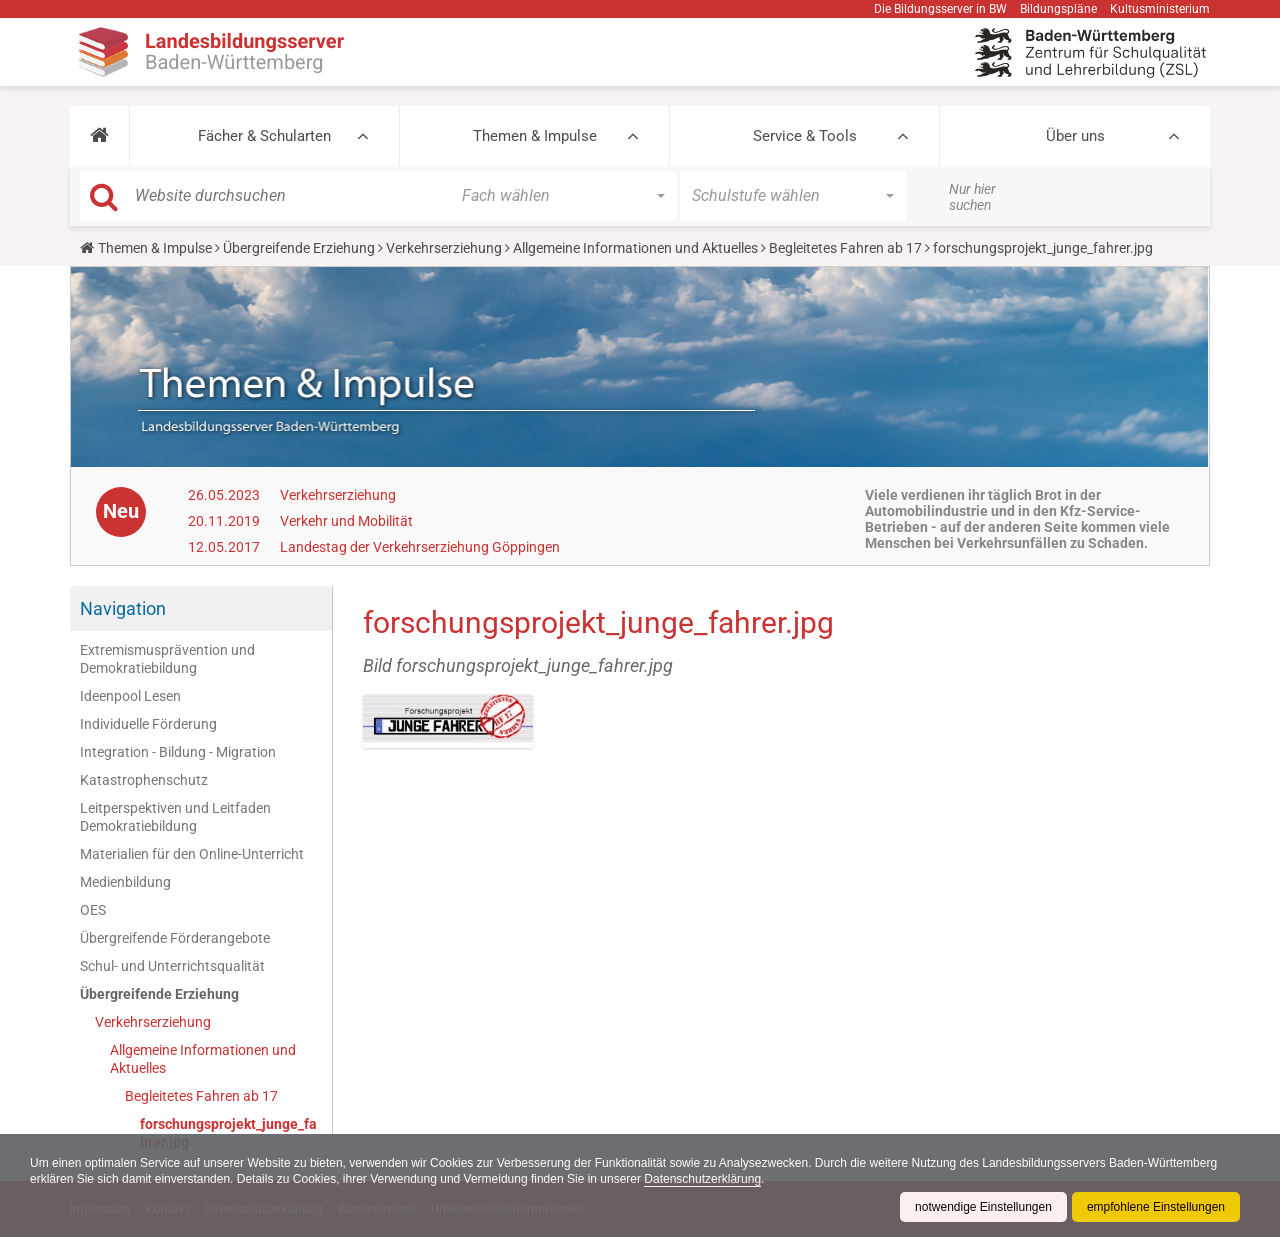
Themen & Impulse (535, 136)
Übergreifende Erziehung (299, 248)
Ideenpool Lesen (130, 696)
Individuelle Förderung (148, 724)
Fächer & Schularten (264, 136)
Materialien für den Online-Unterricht (192, 854)
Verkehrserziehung (444, 248)
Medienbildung (125, 882)
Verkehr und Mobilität (346, 521)
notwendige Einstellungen (983, 1207)
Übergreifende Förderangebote (175, 938)
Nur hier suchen (972, 197)
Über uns (1075, 136)
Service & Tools (805, 136)
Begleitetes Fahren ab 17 (845, 248)
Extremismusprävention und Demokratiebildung (167, 659)
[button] (99, 136)
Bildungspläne (1058, 9)
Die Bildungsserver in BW (940, 9)
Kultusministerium (1160, 9)
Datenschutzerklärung (702, 1179)
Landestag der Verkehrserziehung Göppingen (420, 547)
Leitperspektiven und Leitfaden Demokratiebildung (175, 817)
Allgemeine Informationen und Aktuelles (635, 248)
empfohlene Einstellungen (1156, 1207)
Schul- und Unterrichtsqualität (172, 966)
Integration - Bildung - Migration (178, 752)
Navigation (123, 608)
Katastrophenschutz (144, 780)
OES (93, 910)
